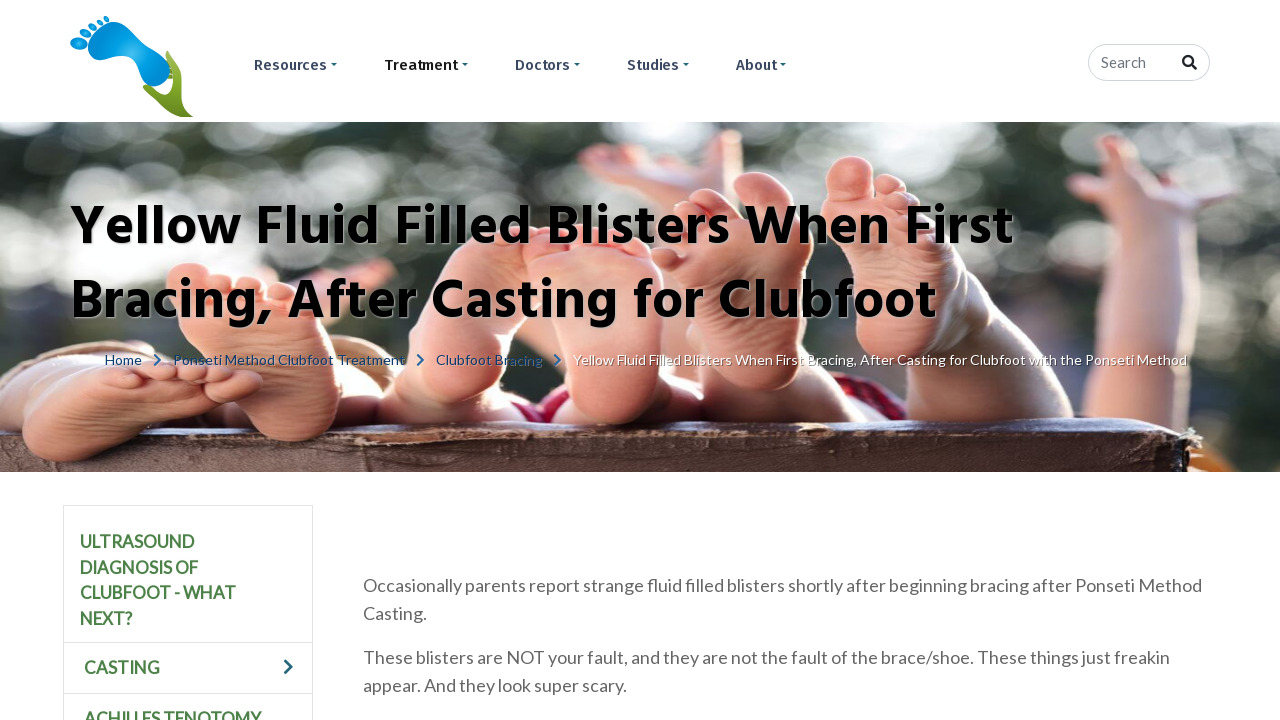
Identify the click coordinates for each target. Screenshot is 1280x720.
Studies (653, 65)
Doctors (542, 65)
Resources (290, 65)
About (756, 65)
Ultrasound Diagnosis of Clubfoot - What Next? (158, 580)
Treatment (421, 65)
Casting (122, 667)
